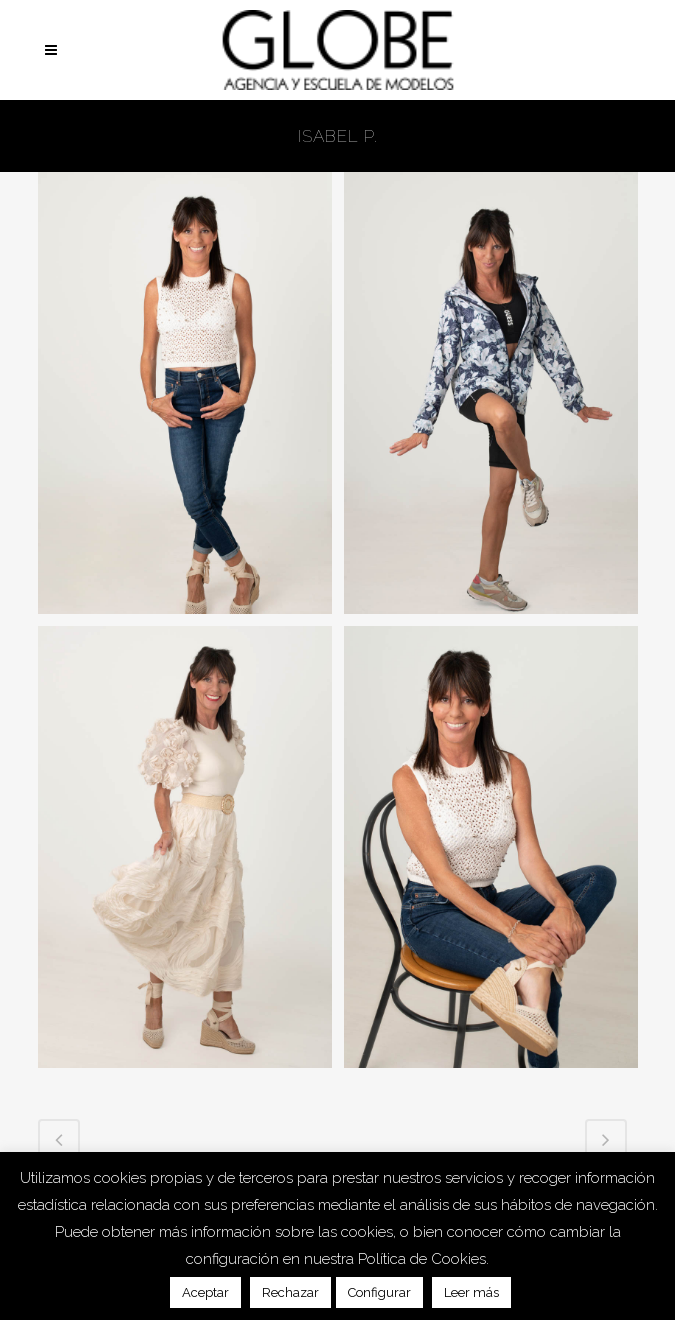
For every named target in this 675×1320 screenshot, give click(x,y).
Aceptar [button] (205, 1292)
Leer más (471, 1292)
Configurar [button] (379, 1292)
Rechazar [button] (290, 1292)
